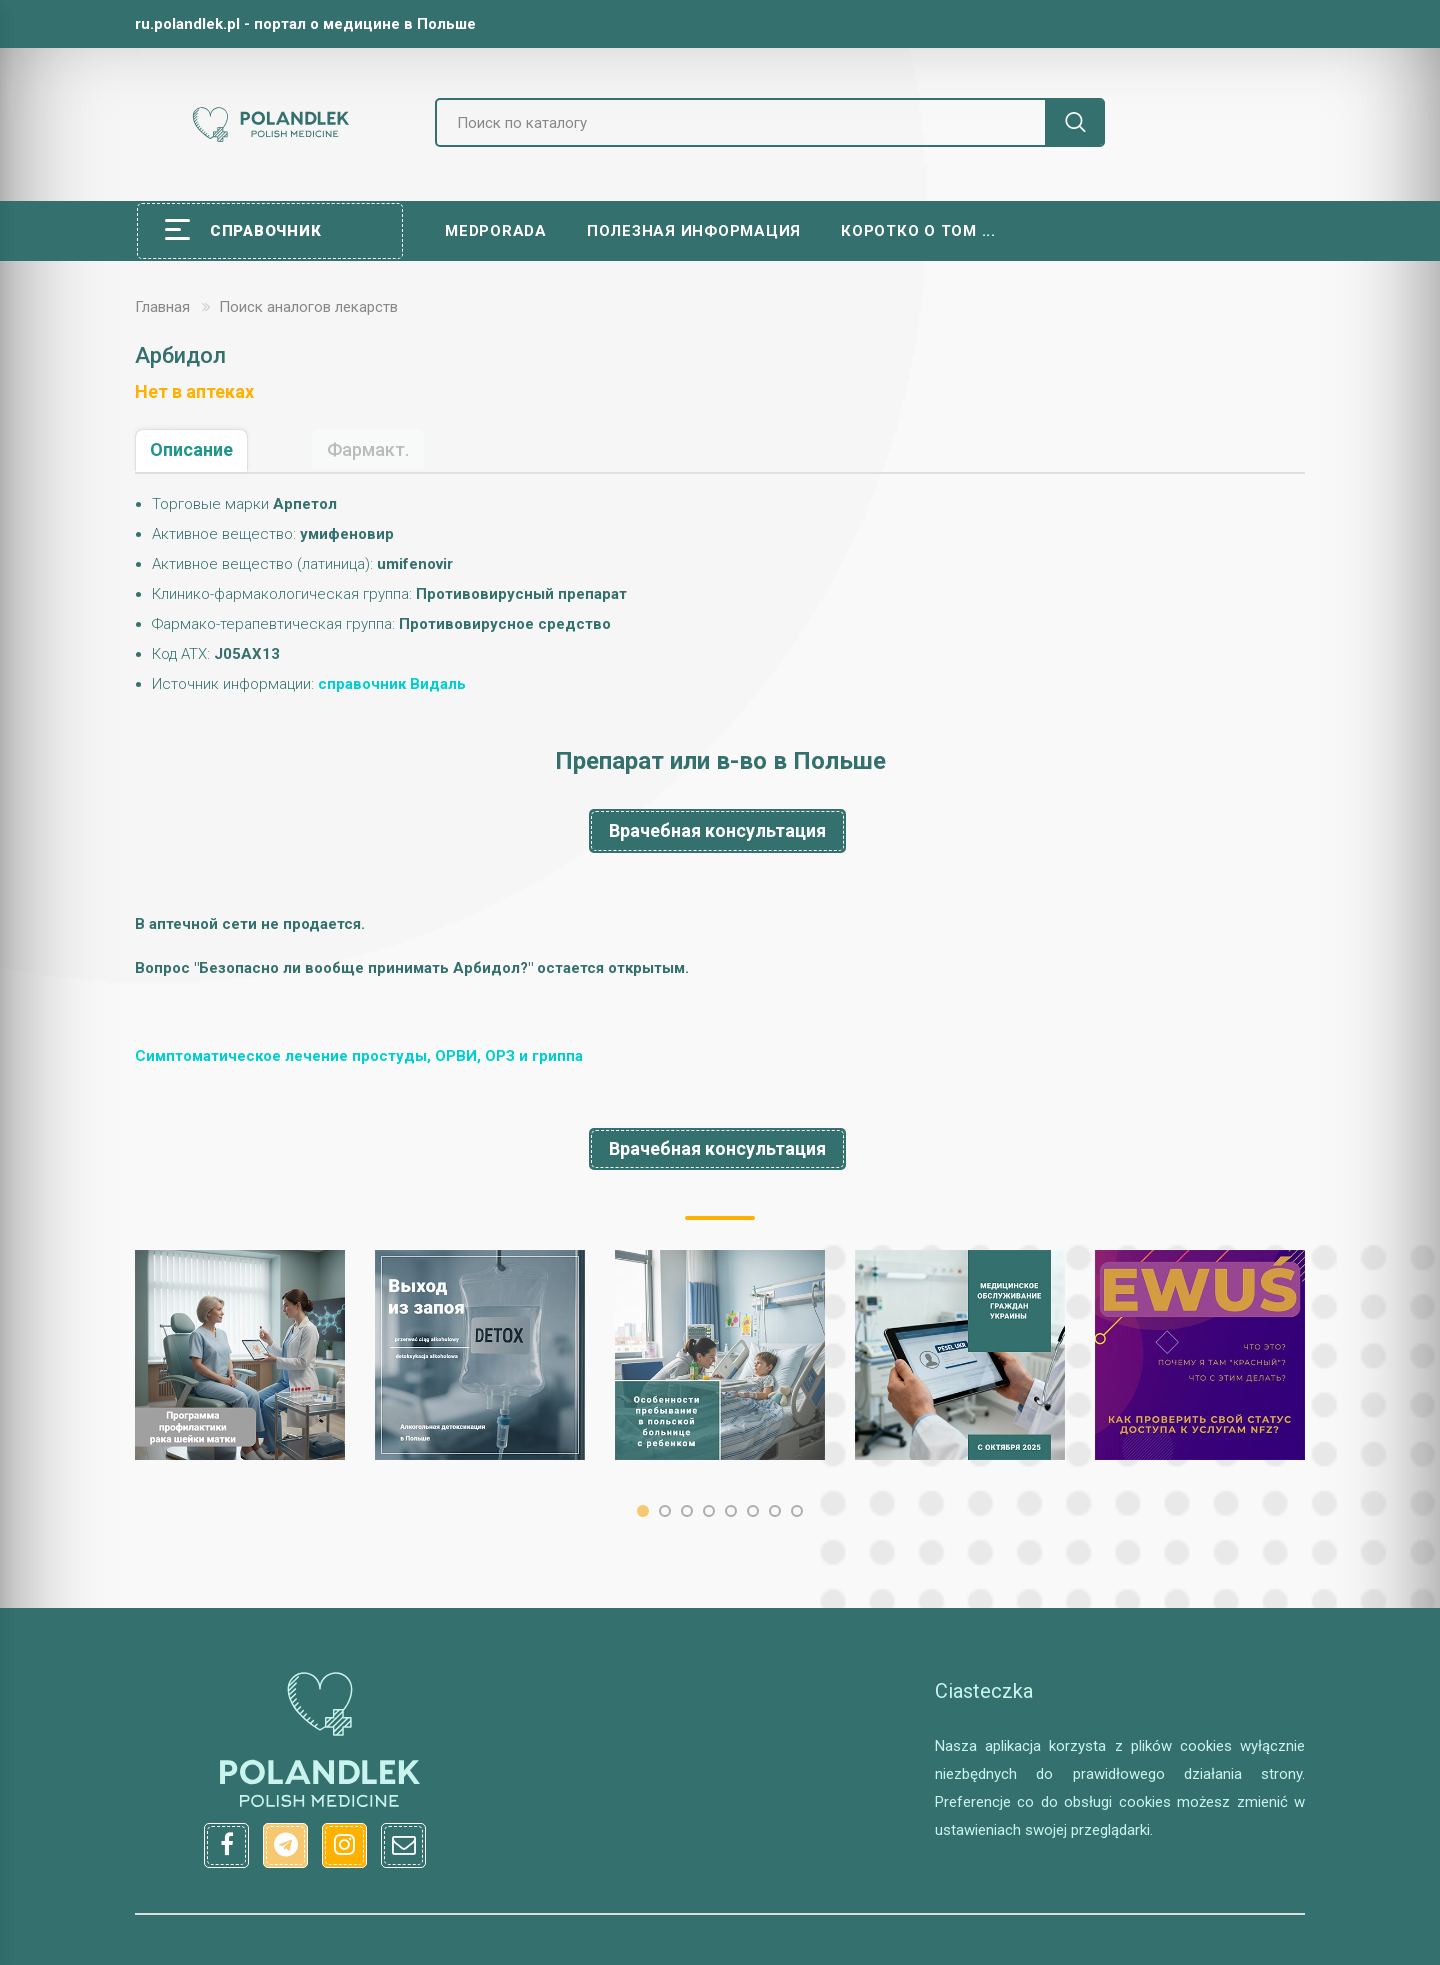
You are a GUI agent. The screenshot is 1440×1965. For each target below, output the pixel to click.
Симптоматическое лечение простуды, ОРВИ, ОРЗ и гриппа (359, 1056)
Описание (191, 449)
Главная (162, 307)
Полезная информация (694, 231)
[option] (240, 1355)
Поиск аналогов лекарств (308, 307)
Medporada (496, 231)
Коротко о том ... (918, 231)
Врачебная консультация (717, 830)
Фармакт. (368, 449)
